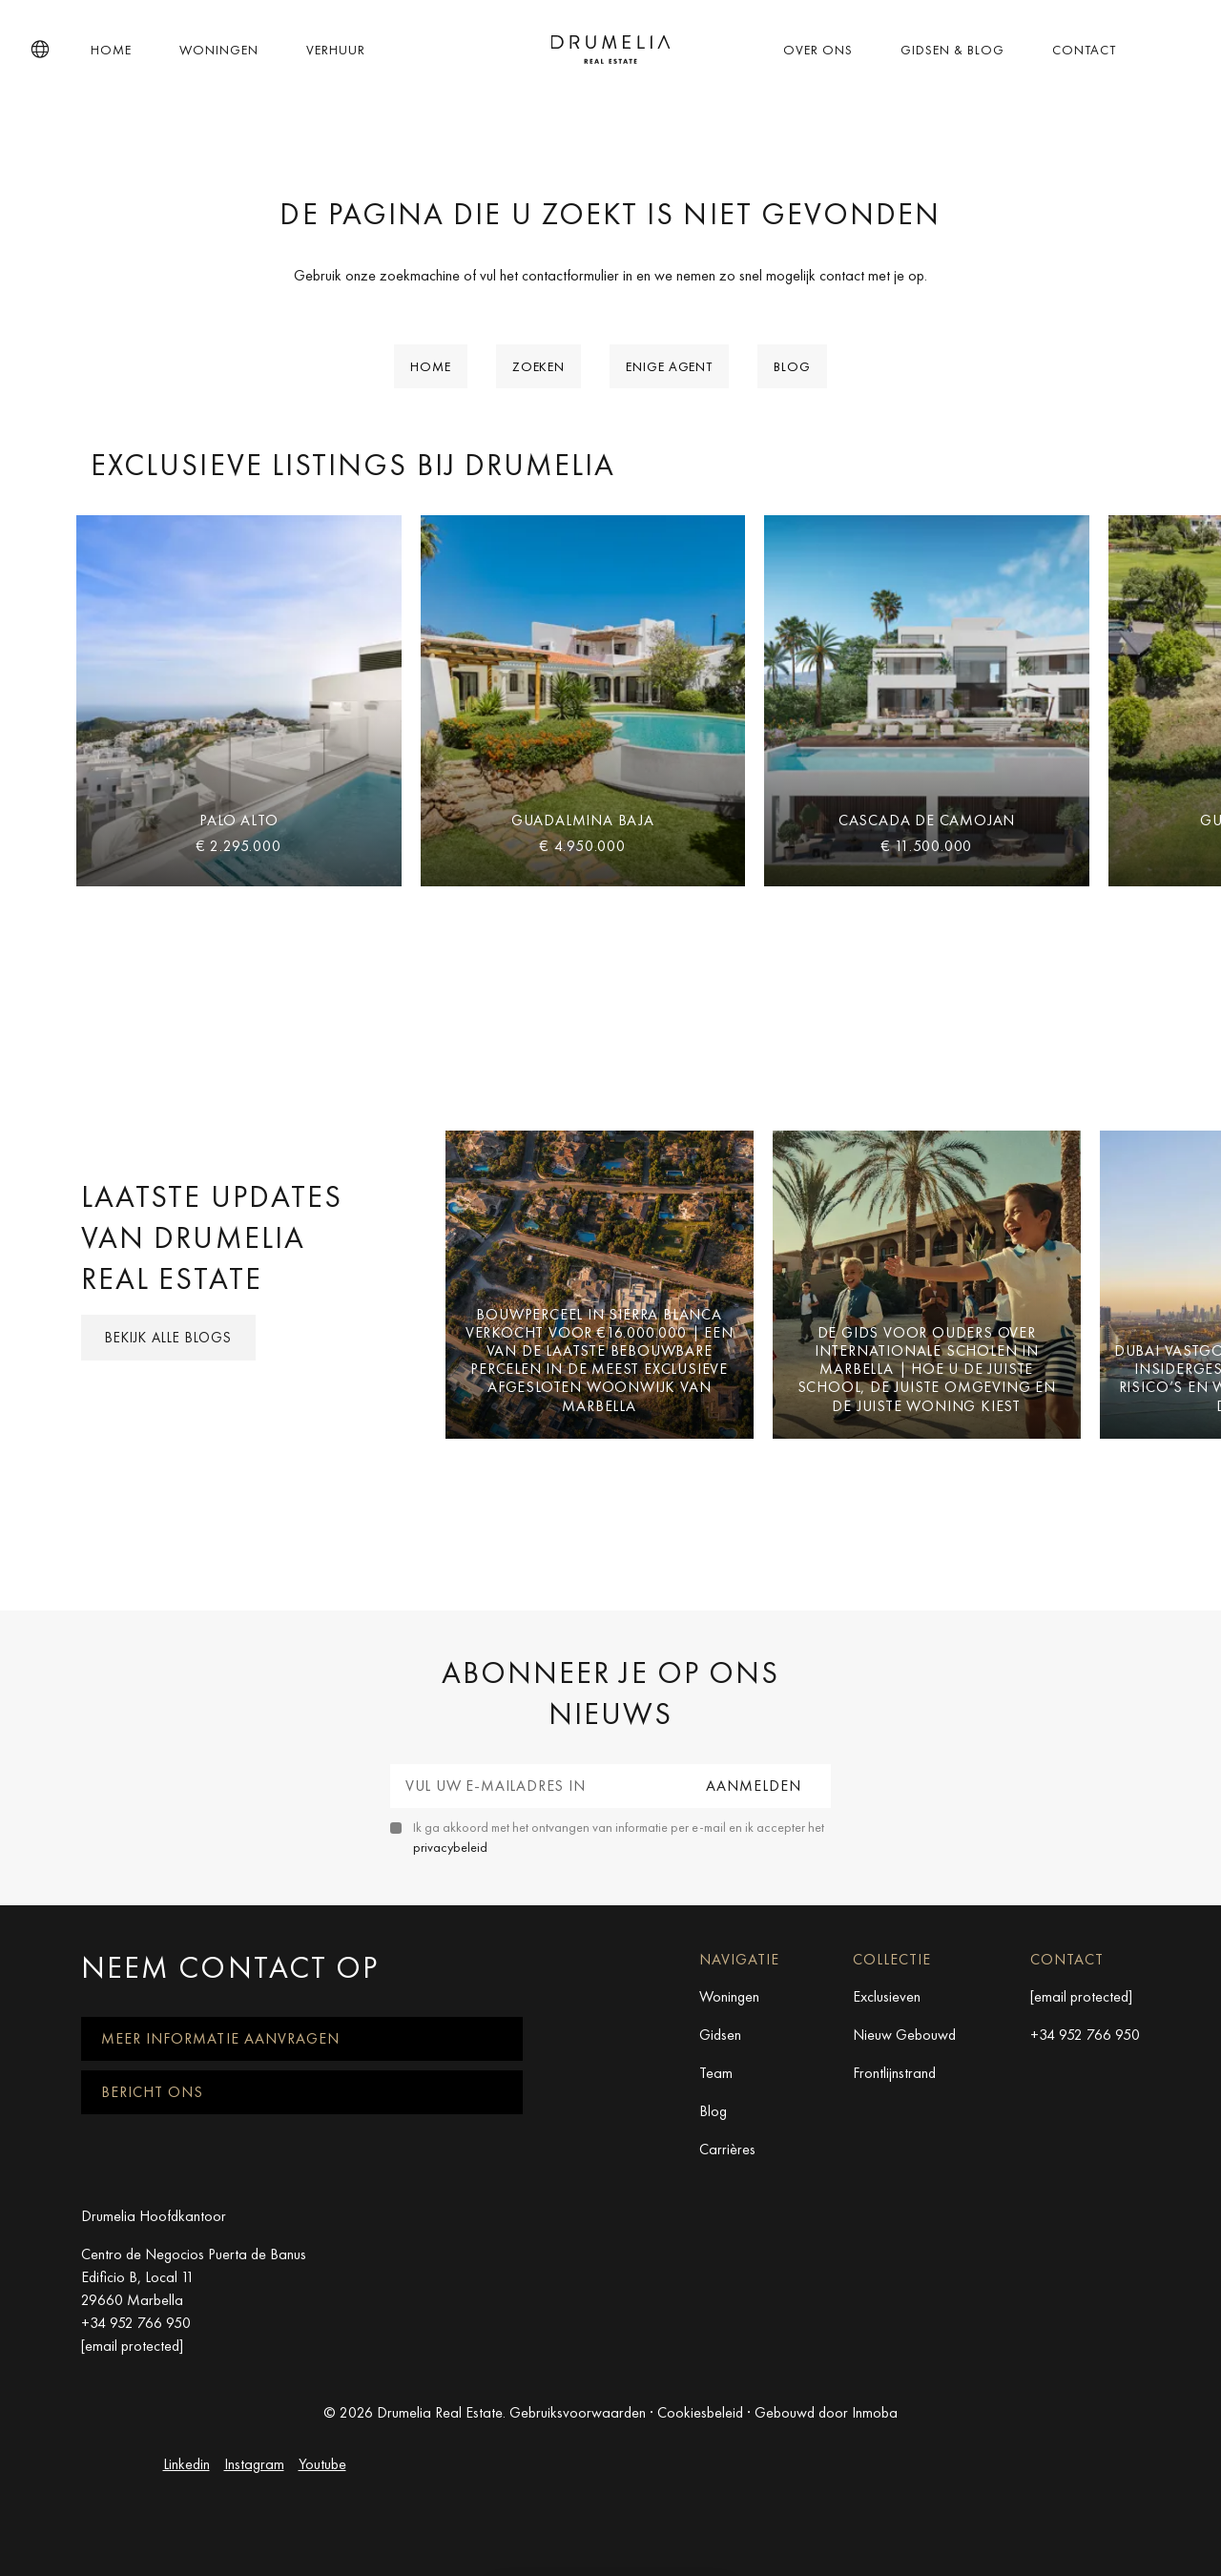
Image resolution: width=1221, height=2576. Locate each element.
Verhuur (335, 49)
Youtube (322, 2464)
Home (111, 49)
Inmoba (875, 2412)
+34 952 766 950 (1085, 2035)
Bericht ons (152, 2092)
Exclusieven (887, 1996)
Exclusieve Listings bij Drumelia (353, 465)
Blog (792, 366)
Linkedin (186, 2464)
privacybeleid (450, 1847)
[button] (40, 49)
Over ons (818, 49)
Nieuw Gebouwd (904, 2035)
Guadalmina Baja (582, 820)
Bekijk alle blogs (168, 1337)
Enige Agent (669, 366)
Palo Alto (238, 820)
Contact (1084, 49)
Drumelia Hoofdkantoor (153, 2216)
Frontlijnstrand (894, 2073)
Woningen (219, 49)
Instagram (254, 2464)
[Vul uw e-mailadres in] (533, 1786)
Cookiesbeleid (700, 2412)
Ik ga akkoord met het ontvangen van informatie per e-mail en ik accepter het (618, 1837)
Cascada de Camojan (926, 820)
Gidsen (720, 2035)
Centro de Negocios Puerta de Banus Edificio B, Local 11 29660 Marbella (193, 2277)
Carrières (727, 2149)
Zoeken (538, 366)
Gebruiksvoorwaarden (577, 2412)
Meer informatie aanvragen (220, 2038)
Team (716, 2073)
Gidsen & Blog (952, 49)
